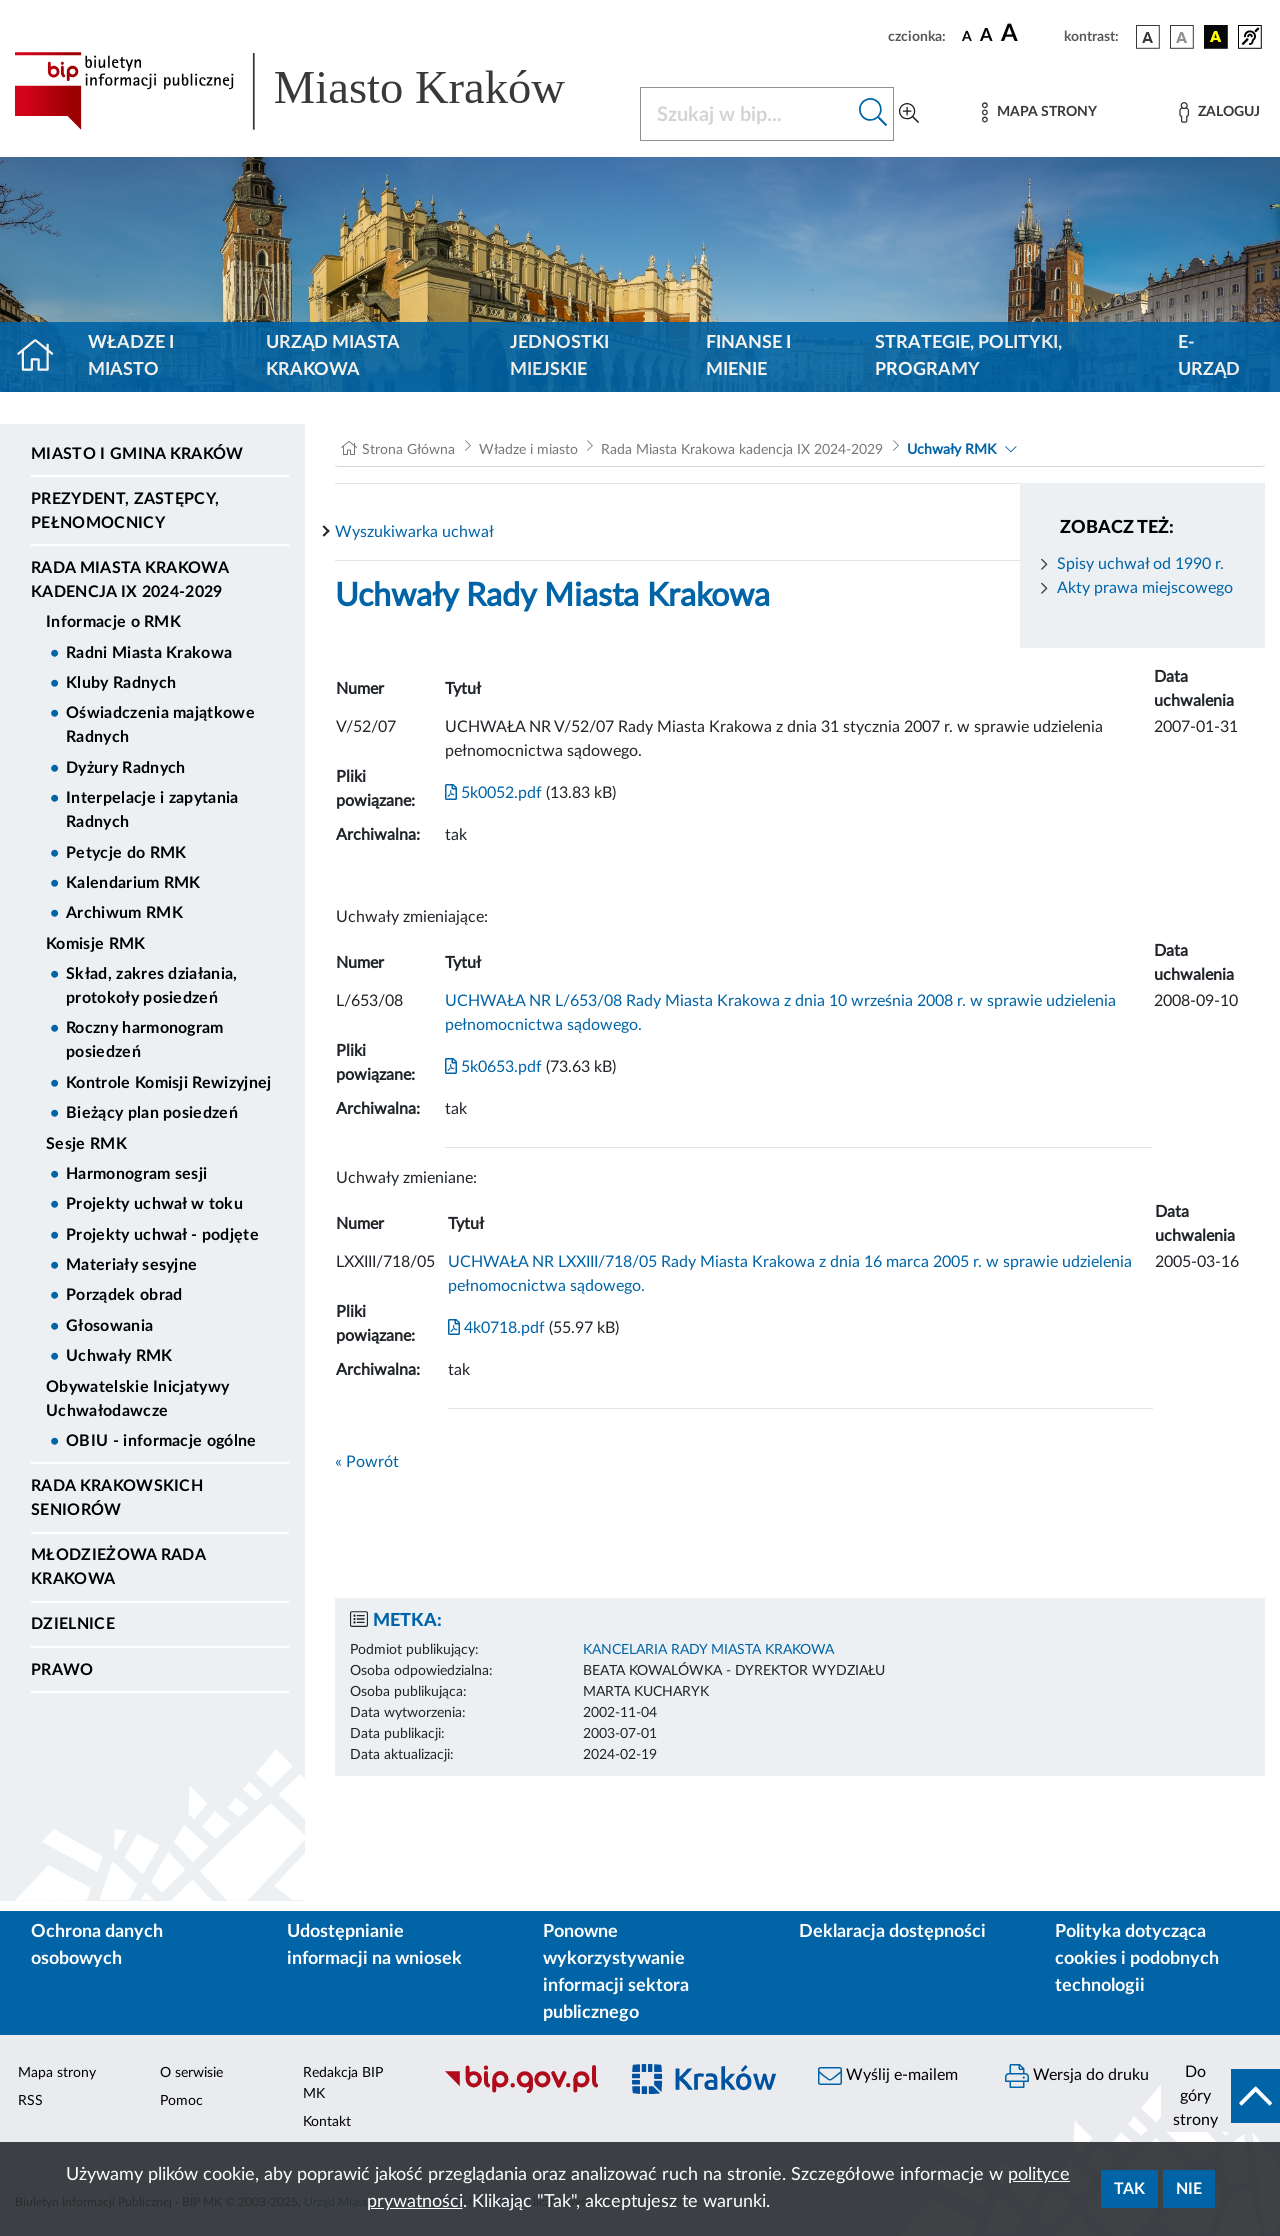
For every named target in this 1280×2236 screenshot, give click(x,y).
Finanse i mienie (748, 356)
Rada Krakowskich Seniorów (117, 1498)
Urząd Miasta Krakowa (332, 356)
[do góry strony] (1220, 2096)
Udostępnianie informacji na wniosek (374, 1945)
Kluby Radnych (121, 683)
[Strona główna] (43, 357)
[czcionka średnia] (986, 36)
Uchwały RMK (119, 1356)
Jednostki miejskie (559, 356)
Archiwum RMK (124, 913)
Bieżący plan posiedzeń (152, 1113)
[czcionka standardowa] (967, 36)
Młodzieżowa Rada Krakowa (118, 1567)
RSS (30, 2101)
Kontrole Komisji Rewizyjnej (169, 1083)
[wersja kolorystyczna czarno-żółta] (1216, 37)
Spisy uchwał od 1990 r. (1140, 564)
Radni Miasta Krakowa (149, 653)
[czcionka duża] (1029, 34)
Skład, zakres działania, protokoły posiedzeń (152, 986)
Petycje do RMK (126, 853)
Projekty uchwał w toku (154, 1204)
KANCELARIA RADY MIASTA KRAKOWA (708, 1650)
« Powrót (367, 1462)
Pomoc (181, 2101)
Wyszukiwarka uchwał (414, 532)
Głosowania (109, 1326)
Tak (1129, 2189)
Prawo (62, 1670)
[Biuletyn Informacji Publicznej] (520, 2090)
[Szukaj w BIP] (747, 114)
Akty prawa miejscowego (1145, 588)
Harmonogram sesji (136, 1174)
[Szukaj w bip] (873, 114)
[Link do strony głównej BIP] (315, 91)
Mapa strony (57, 2073)
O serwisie (191, 2073)
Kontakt (327, 2122)
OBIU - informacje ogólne (161, 1441)
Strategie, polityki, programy (968, 356)
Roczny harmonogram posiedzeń (145, 1040)
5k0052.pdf (493, 793)
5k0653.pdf (493, 1067)
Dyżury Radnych (125, 768)
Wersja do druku (1077, 2076)
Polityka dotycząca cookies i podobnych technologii (1137, 1959)
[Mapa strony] (1039, 112)
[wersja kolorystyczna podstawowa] (1148, 37)
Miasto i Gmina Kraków (137, 454)
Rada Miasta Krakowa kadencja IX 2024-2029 (129, 580)
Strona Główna (408, 450)
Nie (1189, 2189)
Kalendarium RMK (133, 883)
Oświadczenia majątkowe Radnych (160, 725)
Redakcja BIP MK (343, 2083)
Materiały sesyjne (131, 1265)
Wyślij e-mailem (888, 2076)
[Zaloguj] (1219, 112)
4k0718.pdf (496, 1328)
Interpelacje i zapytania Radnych (152, 810)
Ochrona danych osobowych (97, 1945)
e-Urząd (1209, 356)
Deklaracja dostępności (892, 1932)
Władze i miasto (131, 356)
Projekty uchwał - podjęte (162, 1235)
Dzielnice (73, 1624)
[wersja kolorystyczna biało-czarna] (1182, 37)
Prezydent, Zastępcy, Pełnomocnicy (125, 511)
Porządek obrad (124, 1295)
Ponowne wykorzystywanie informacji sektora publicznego (616, 1972)
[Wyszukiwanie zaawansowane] (909, 114)
